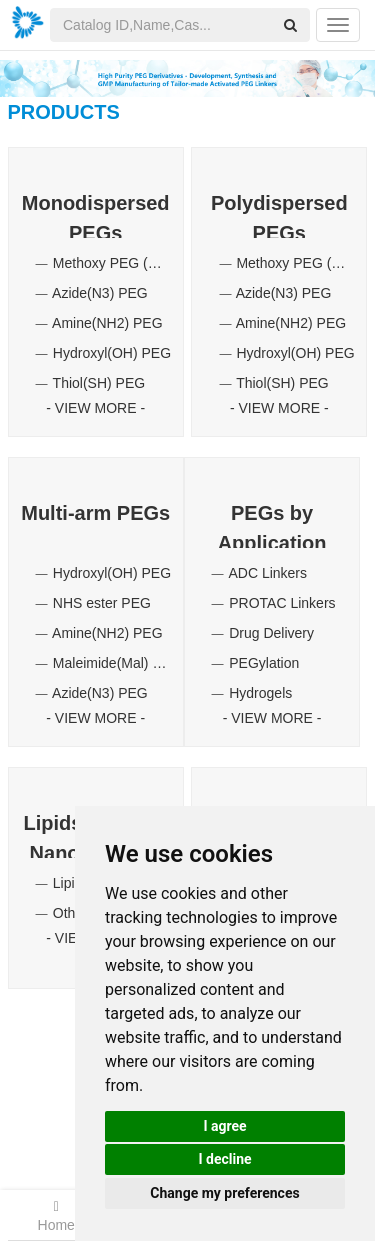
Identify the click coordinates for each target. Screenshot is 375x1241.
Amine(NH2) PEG (107, 323)
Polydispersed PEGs (279, 215)
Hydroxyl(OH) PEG (112, 353)
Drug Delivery (271, 633)
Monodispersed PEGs (96, 215)
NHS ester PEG (102, 603)
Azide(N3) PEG (100, 293)
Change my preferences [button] (224, 1193)
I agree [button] (224, 1126)
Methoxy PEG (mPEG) (123, 263)
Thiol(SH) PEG (99, 383)
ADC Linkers (267, 573)
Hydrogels (260, 693)
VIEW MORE (96, 408)
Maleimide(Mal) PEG (117, 663)
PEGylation (264, 663)
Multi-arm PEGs (95, 513)
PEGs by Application (272, 525)
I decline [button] (224, 1159)
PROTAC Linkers (282, 603)
